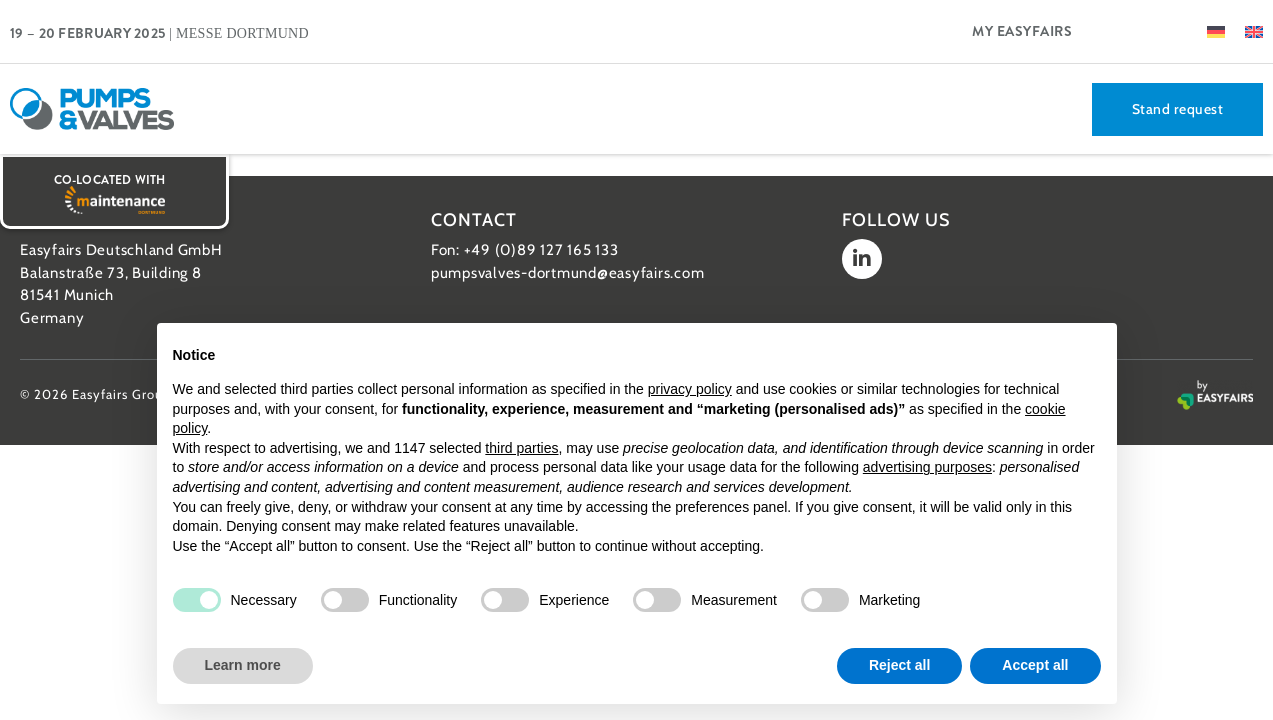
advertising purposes (927, 467)
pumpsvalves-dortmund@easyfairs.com (568, 273)
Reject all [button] (899, 665)
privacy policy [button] (690, 389)
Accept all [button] (1035, 665)
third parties (521, 448)
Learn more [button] (243, 665)
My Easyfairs (1022, 31)
